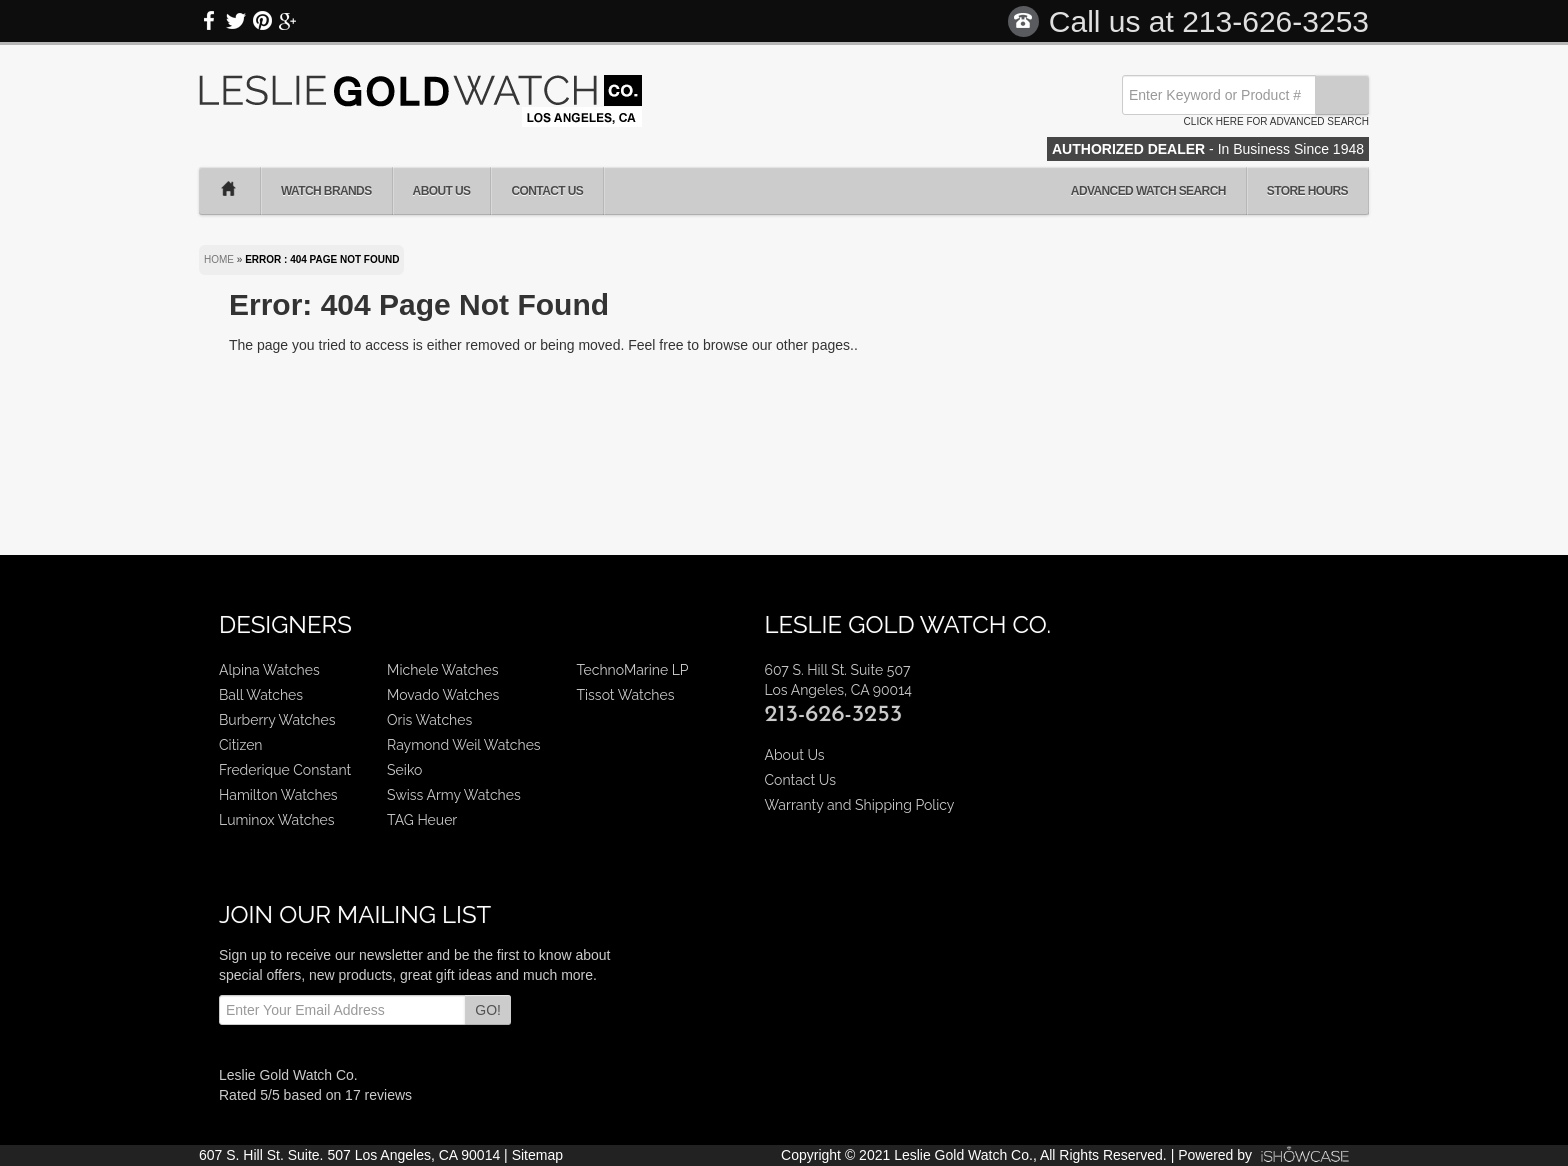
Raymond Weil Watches (464, 745)
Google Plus (288, 21)
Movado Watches (443, 695)
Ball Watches (261, 695)
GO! (488, 1010)
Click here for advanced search (1276, 121)
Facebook (210, 21)
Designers (285, 624)
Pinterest (262, 21)
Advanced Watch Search (1148, 191)
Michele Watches (442, 670)
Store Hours (1307, 191)
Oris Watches (429, 720)
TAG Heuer (422, 820)
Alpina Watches (269, 670)
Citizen (241, 745)
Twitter (236, 21)
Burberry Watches (277, 720)
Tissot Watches (626, 695)
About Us (442, 191)
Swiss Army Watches (454, 795)
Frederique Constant (285, 770)
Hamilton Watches (278, 795)
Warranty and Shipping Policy (859, 805)
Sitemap (537, 1155)
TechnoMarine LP (633, 670)
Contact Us (547, 191)
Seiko (404, 770)
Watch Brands (326, 191)
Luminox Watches (277, 820)
